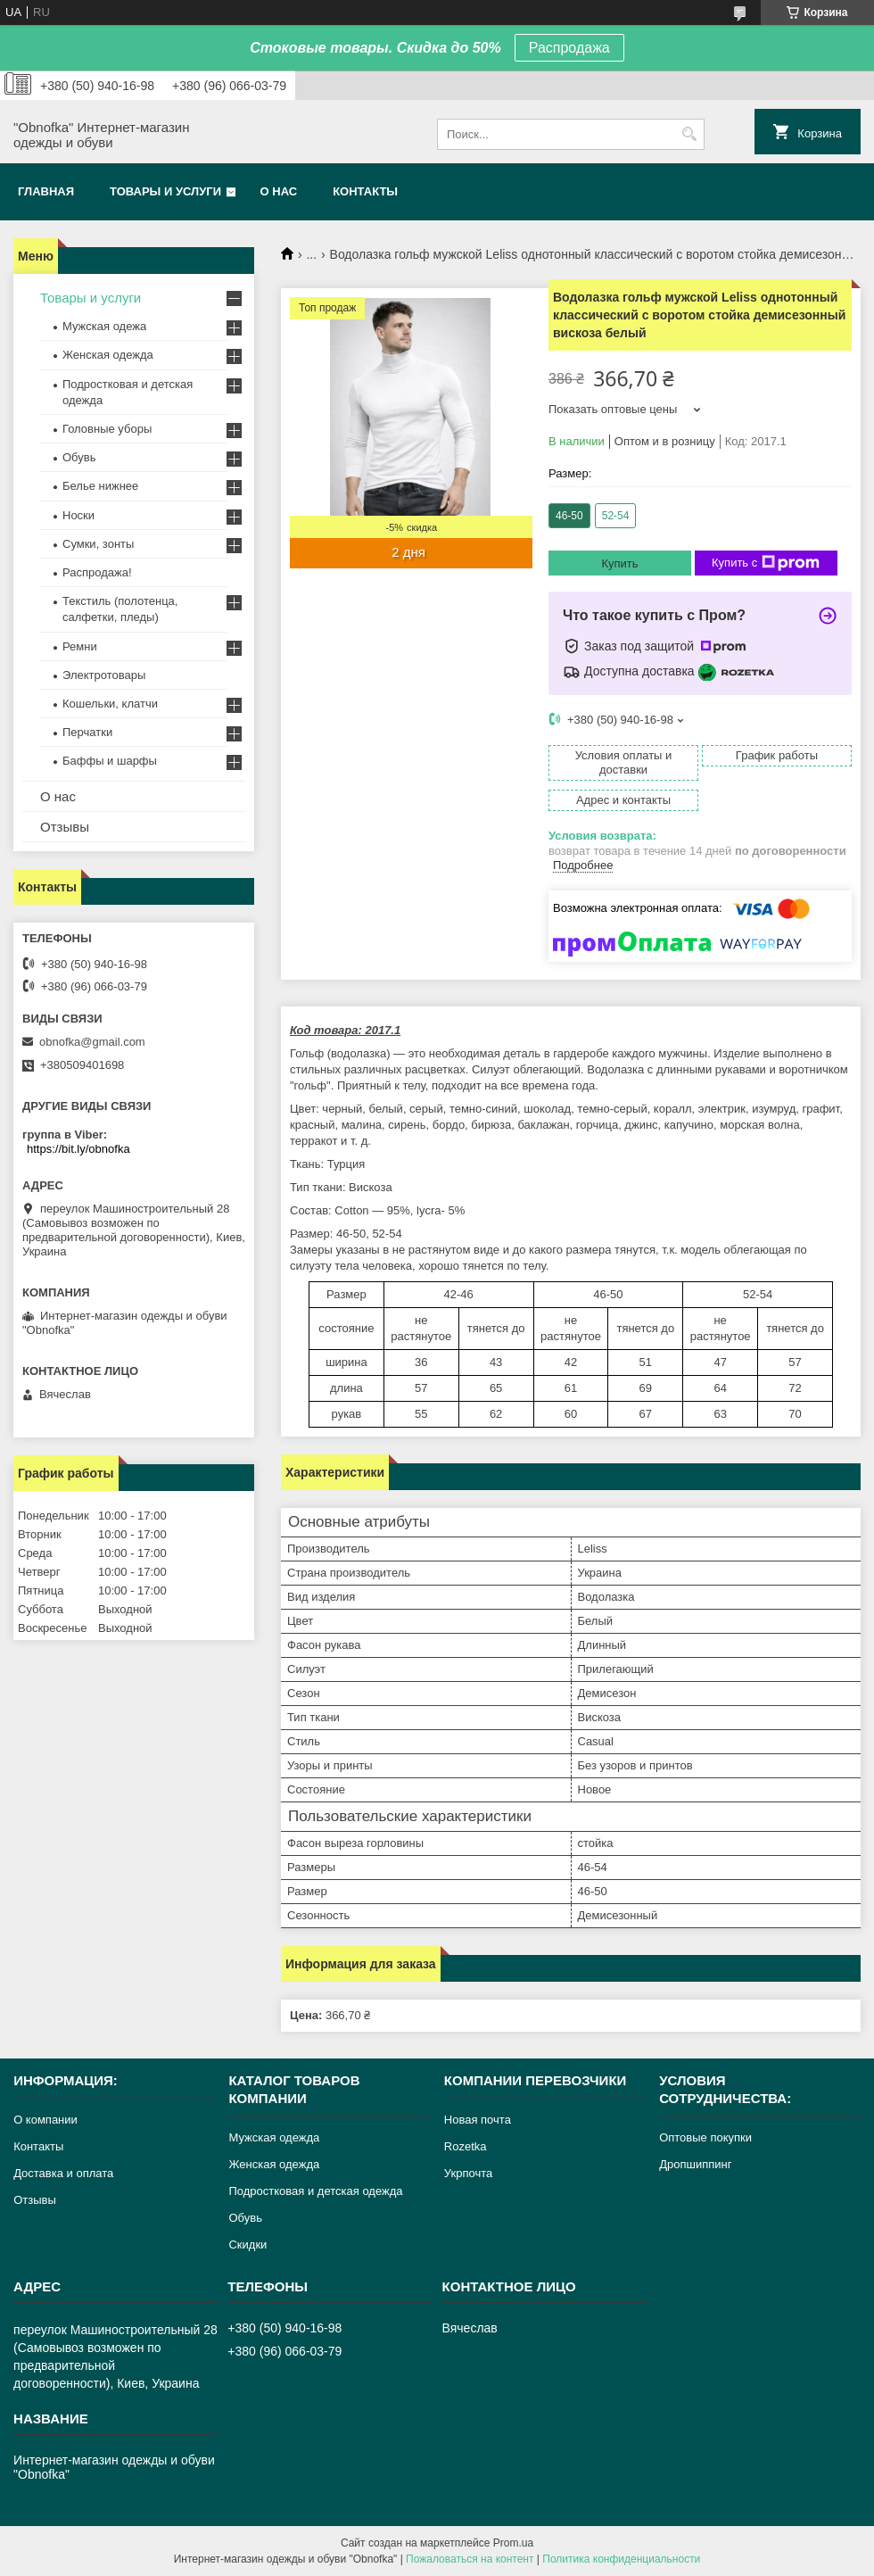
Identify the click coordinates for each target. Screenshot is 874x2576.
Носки (78, 515)
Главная (46, 191)
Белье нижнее (100, 486)
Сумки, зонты (98, 544)
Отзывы (64, 826)
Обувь (78, 457)
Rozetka (465, 2146)
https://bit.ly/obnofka (78, 1148)
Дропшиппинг (695, 2164)
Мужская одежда (273, 2137)
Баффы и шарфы (109, 760)
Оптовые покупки (705, 2137)
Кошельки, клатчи (110, 703)
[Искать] (689, 134)
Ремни (79, 646)
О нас (279, 191)
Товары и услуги (165, 191)
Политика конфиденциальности (621, 2559)
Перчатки (87, 732)
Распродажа (569, 47)
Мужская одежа (104, 326)
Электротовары (103, 675)
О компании (45, 2119)
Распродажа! (97, 572)
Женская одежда (107, 354)
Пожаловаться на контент (469, 2559)
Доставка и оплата (63, 2173)
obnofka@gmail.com (92, 1041)
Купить (619, 563)
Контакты (365, 191)
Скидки (247, 2244)
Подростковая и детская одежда (315, 2191)
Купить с (766, 563)
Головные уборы (107, 428)
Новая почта (477, 2119)
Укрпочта (468, 2173)
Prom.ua (513, 2543)
